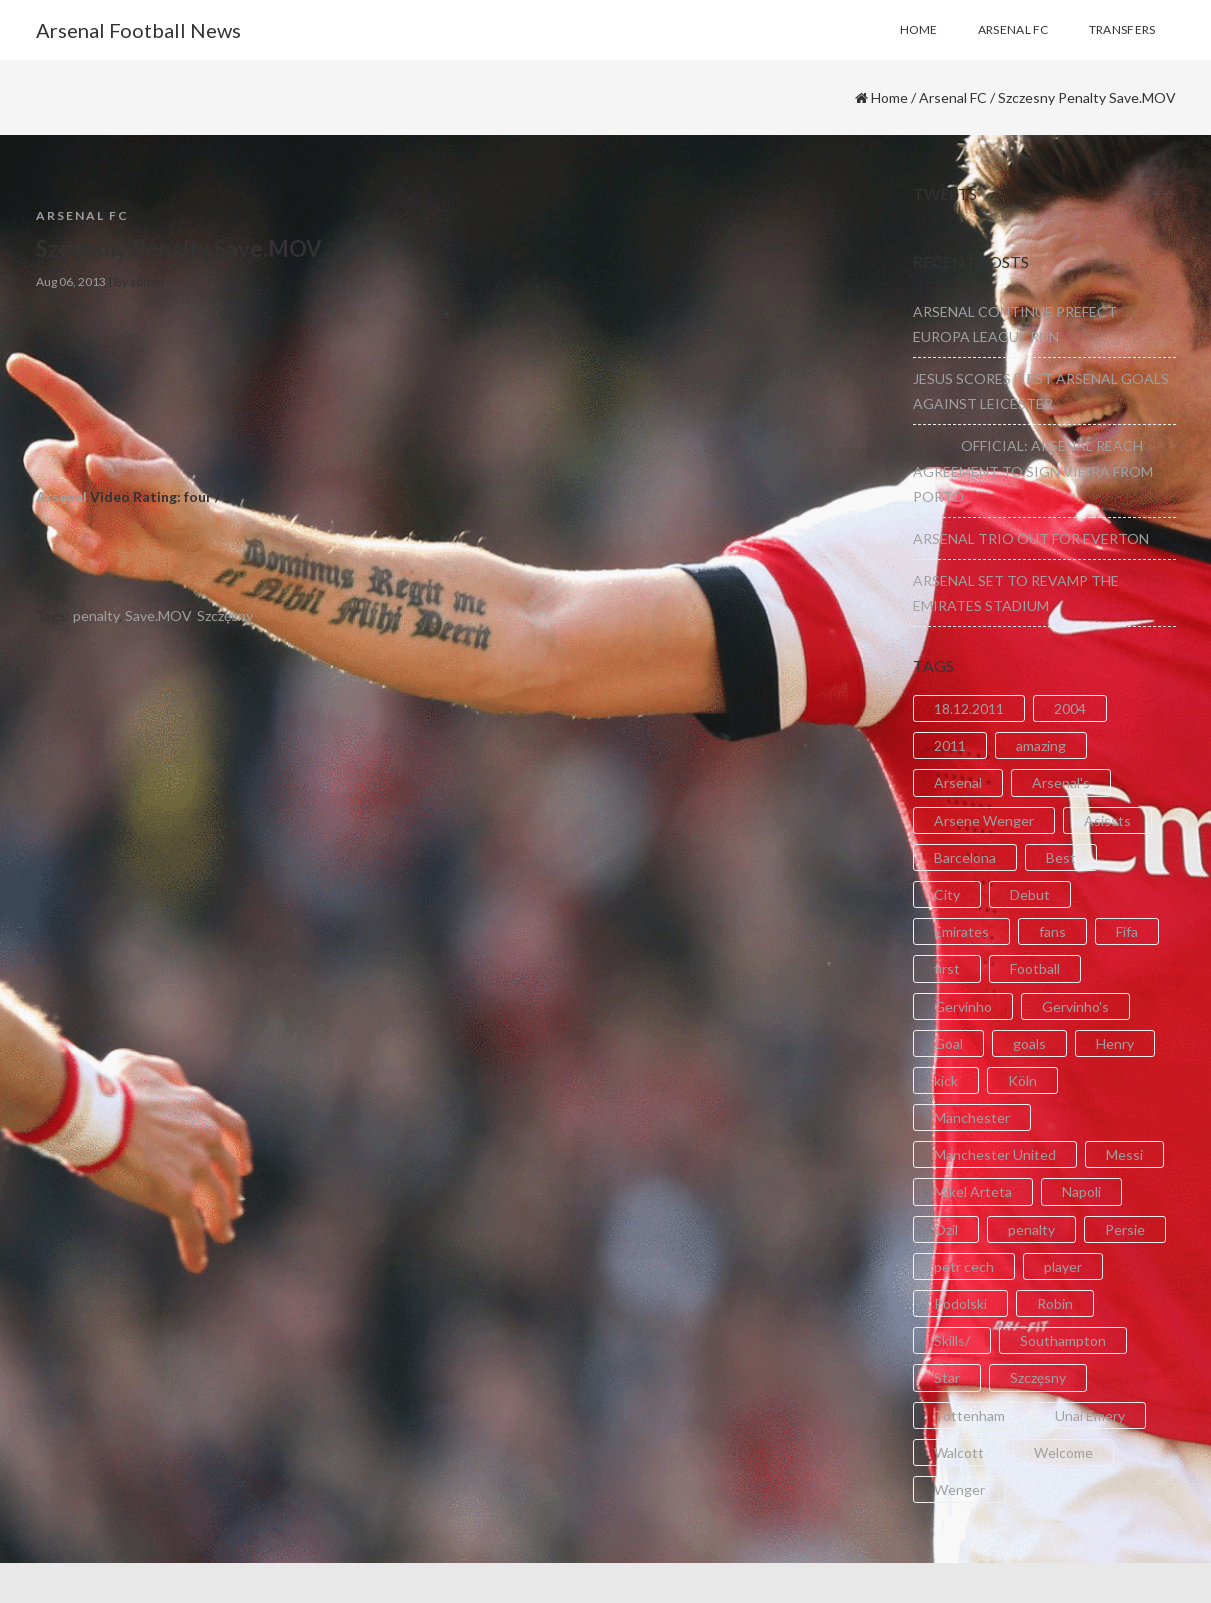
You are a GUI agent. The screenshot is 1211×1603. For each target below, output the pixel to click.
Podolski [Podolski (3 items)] (960, 1303)
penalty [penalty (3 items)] (1031, 1229)
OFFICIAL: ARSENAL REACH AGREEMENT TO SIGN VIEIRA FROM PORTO (1033, 470)
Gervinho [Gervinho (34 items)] (963, 1006)
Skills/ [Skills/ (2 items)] (952, 1340)
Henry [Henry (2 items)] (1115, 1043)
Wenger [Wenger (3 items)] (959, 1489)
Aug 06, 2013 (71, 281)
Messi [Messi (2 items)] (1124, 1154)
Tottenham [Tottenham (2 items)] (969, 1415)
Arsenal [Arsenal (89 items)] (958, 782)
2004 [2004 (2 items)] (1070, 708)
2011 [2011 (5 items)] (950, 745)
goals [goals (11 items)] (1029, 1043)
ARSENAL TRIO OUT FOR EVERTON (1031, 538)
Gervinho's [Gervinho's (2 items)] (1075, 1006)
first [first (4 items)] (947, 968)
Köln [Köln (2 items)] (1022, 1080)
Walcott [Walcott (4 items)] (959, 1452)
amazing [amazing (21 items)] (1041, 745)
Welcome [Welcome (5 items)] (1063, 1452)
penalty (96, 615)
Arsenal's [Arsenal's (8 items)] (1061, 782)
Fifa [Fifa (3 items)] (1127, 931)
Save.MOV (158, 615)
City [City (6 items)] (947, 894)
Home (889, 97)
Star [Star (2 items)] (947, 1377)
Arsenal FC (953, 97)
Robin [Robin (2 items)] (1055, 1303)
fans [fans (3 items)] (1052, 931)
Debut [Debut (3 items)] (1030, 894)
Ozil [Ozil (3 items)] (946, 1229)
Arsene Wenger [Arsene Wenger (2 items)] (984, 820)
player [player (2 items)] (1063, 1266)
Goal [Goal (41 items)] (948, 1043)
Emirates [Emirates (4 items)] (961, 931)
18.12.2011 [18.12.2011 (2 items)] (969, 708)
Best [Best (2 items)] (1061, 857)
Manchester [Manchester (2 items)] (972, 1117)
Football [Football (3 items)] (1035, 968)
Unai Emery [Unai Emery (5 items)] (1090, 1415)
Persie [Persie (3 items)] (1125, 1229)
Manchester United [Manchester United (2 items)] (995, 1154)
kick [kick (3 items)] (946, 1080)
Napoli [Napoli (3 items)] (1081, 1191)
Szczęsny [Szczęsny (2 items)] (1038, 1377)
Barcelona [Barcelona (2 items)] (965, 857)
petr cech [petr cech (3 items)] (964, 1266)
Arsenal (61, 496)
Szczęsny (225, 615)
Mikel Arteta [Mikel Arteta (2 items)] (973, 1191)
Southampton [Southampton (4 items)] (1063, 1340)
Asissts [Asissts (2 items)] (1107, 820)
